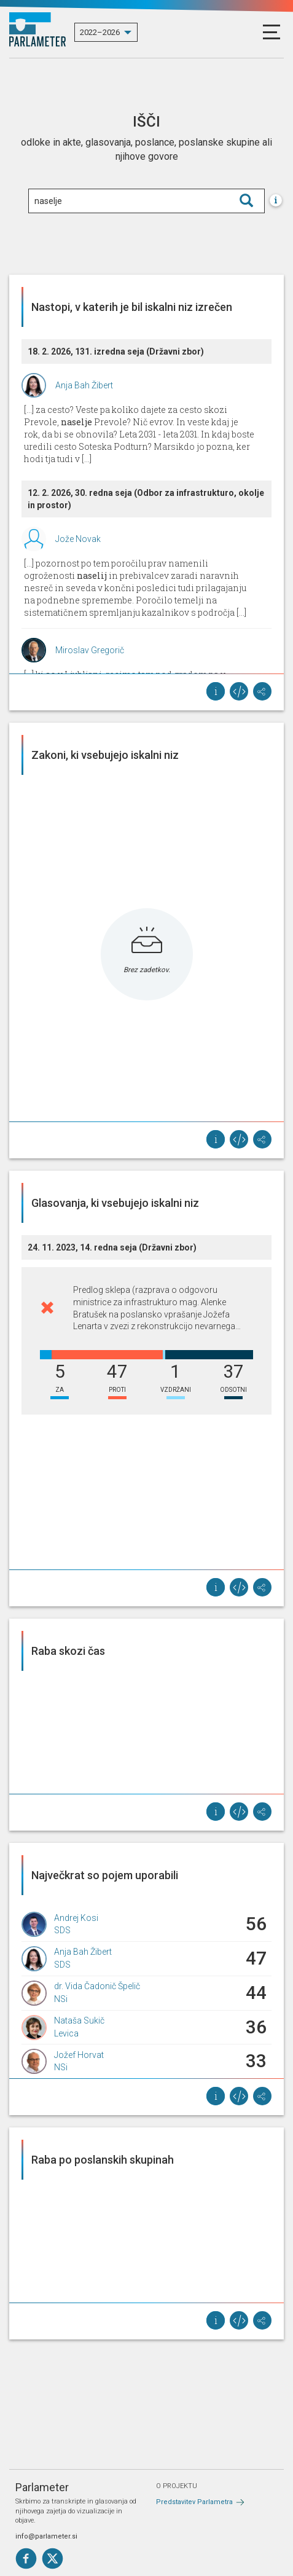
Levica (66, 2033)
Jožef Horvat (79, 2055)
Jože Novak (78, 539)
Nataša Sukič (79, 2020)
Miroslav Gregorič (89, 650)
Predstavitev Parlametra (194, 2502)
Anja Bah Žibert (84, 385)
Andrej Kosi (76, 1918)
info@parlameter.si (46, 2536)
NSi (61, 1999)
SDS (62, 1930)
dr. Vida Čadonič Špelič (97, 1986)
